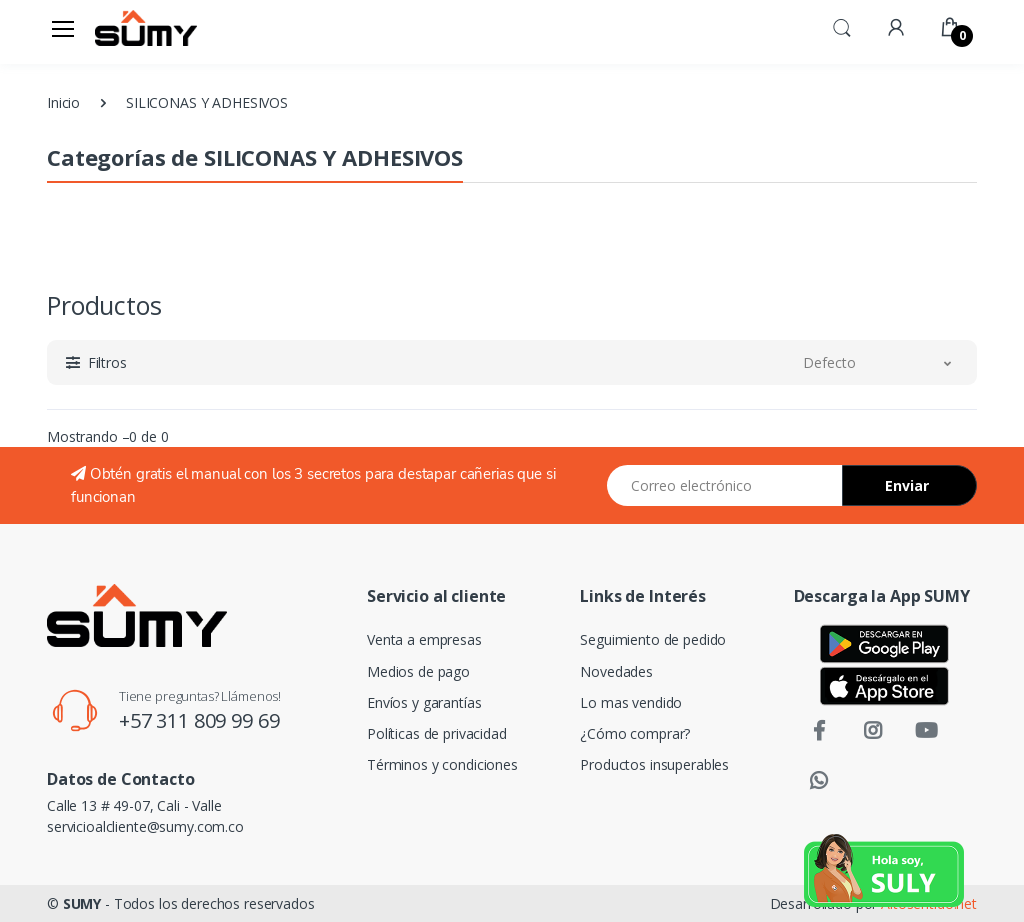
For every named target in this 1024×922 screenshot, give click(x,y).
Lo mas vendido (631, 702)
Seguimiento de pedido (653, 639)
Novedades (616, 671)
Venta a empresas (424, 639)
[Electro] (146, 27)
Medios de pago (418, 671)
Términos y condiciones (442, 764)
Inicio (63, 102)
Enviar (907, 485)
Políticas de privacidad (437, 733)
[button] (842, 26)
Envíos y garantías (424, 702)
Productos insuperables (654, 764)
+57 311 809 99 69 (199, 720)
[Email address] (725, 485)
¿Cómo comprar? (635, 733)
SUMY (82, 903)
